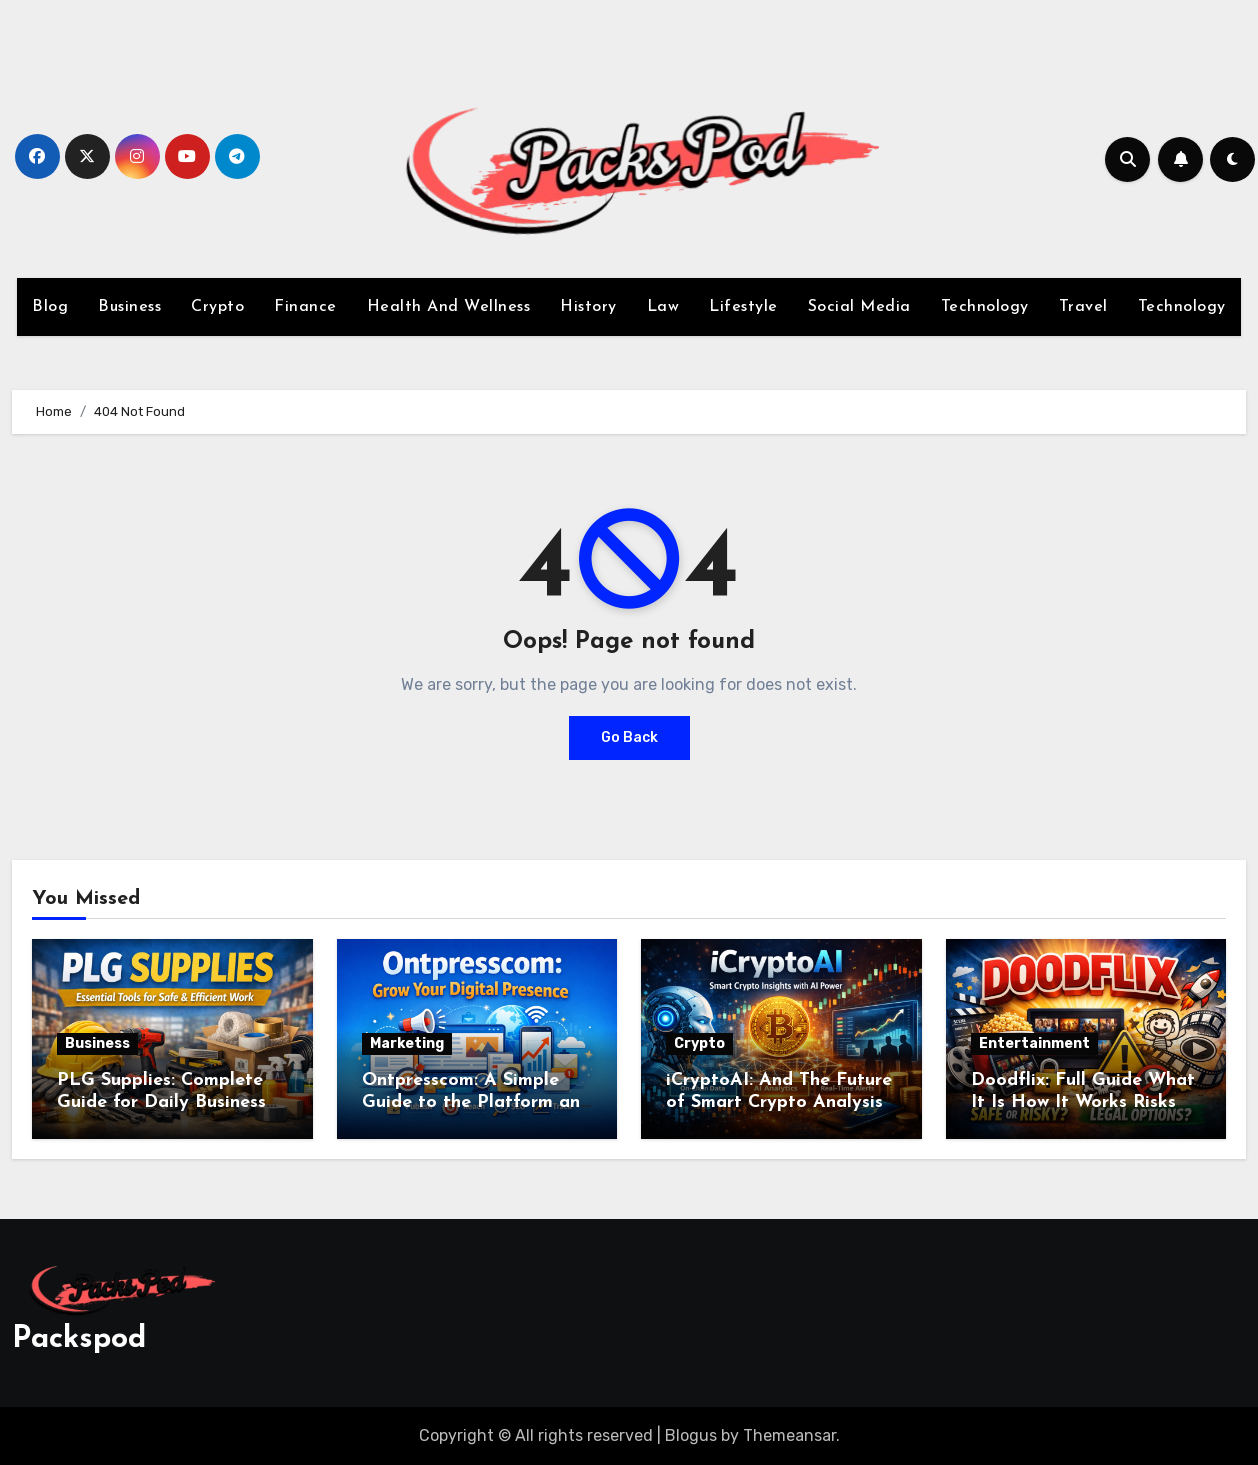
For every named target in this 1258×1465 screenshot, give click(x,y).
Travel (1083, 307)
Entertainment (1034, 1043)
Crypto (217, 307)
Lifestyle (743, 307)
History (588, 307)
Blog (50, 307)
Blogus (691, 1435)
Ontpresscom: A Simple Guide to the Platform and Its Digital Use (476, 1102)
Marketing (407, 1043)
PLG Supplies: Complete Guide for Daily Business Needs (161, 1102)
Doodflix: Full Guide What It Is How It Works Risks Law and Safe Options (1083, 1102)
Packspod (79, 1339)
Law (663, 307)
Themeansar (789, 1435)
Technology (985, 307)
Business (129, 307)
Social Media (859, 307)
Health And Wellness (449, 307)
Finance (305, 307)
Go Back (629, 737)
